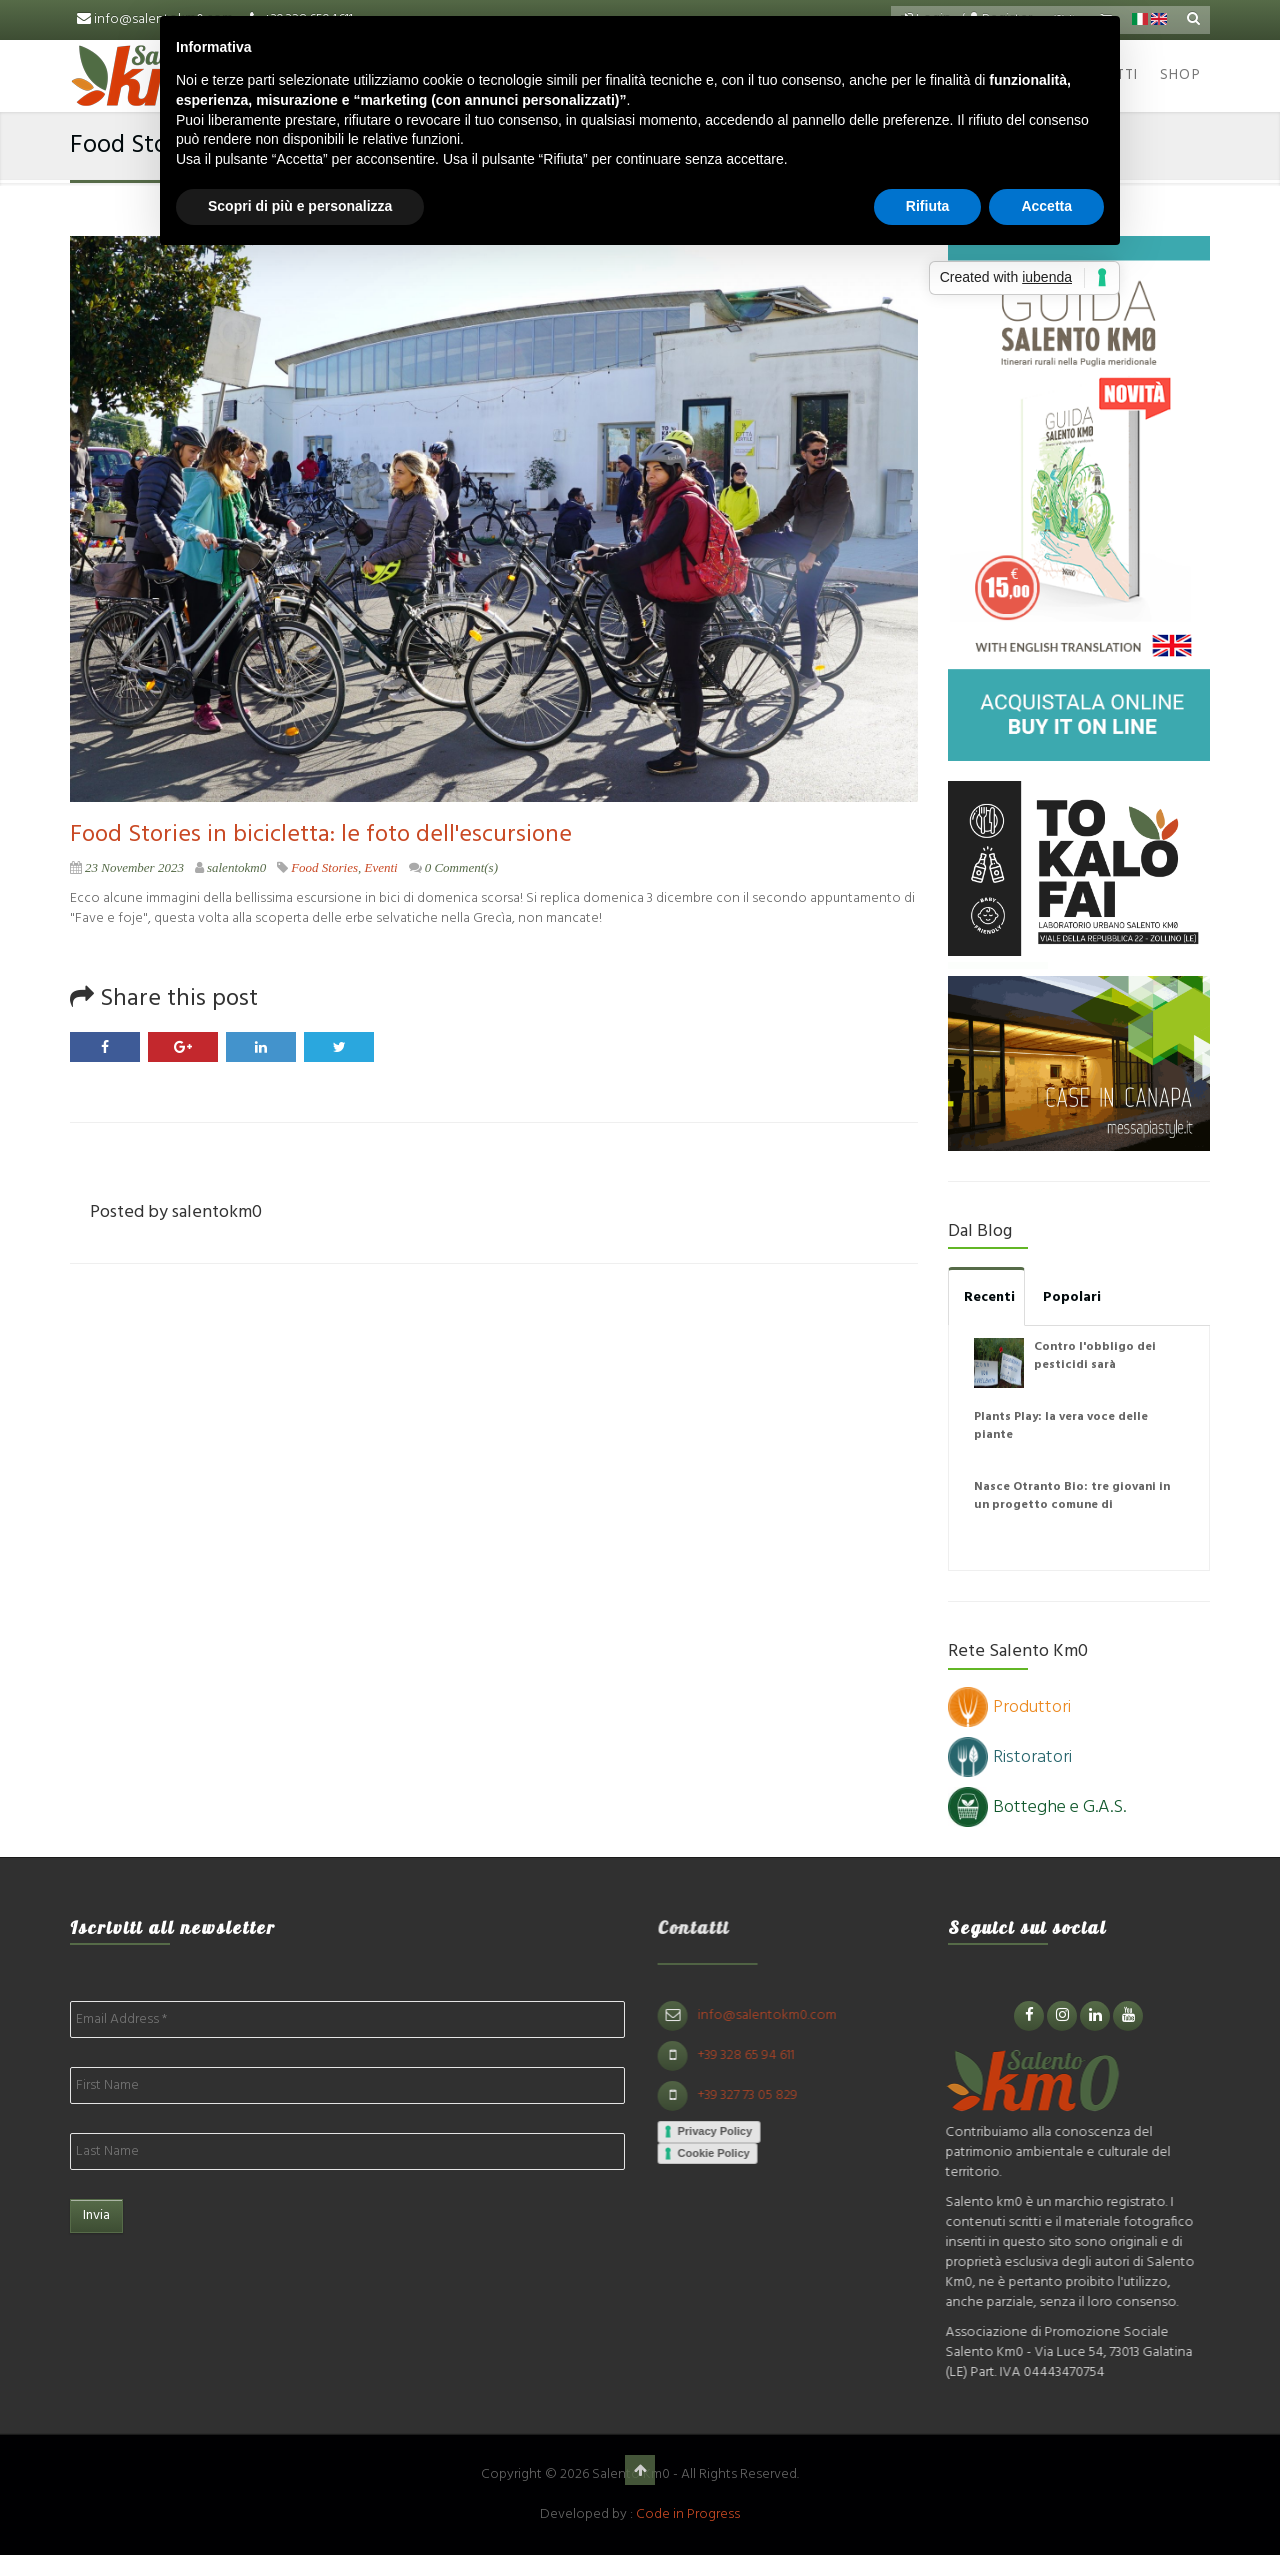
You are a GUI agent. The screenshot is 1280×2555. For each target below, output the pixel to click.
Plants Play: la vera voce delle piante (1061, 1426)
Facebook (105, 1047)
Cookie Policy (722, 2153)
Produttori (1009, 1707)
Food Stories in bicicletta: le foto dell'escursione (321, 835)
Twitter (339, 1047)
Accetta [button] (1046, 206)
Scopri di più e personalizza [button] (300, 206)
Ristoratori (1010, 1757)
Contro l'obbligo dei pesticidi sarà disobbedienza (1095, 1365)
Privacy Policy (723, 2131)
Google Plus (183, 1047)
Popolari (1072, 1297)
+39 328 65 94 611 (754, 2055)
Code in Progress (688, 2514)
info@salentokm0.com (775, 2015)
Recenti (989, 1297)
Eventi (380, 867)
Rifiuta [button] (928, 206)
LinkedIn (261, 1047)
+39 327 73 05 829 (756, 2095)
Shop (1180, 75)
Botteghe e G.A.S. (1037, 1807)
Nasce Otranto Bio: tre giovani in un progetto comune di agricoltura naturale (1072, 1505)
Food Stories (324, 867)
